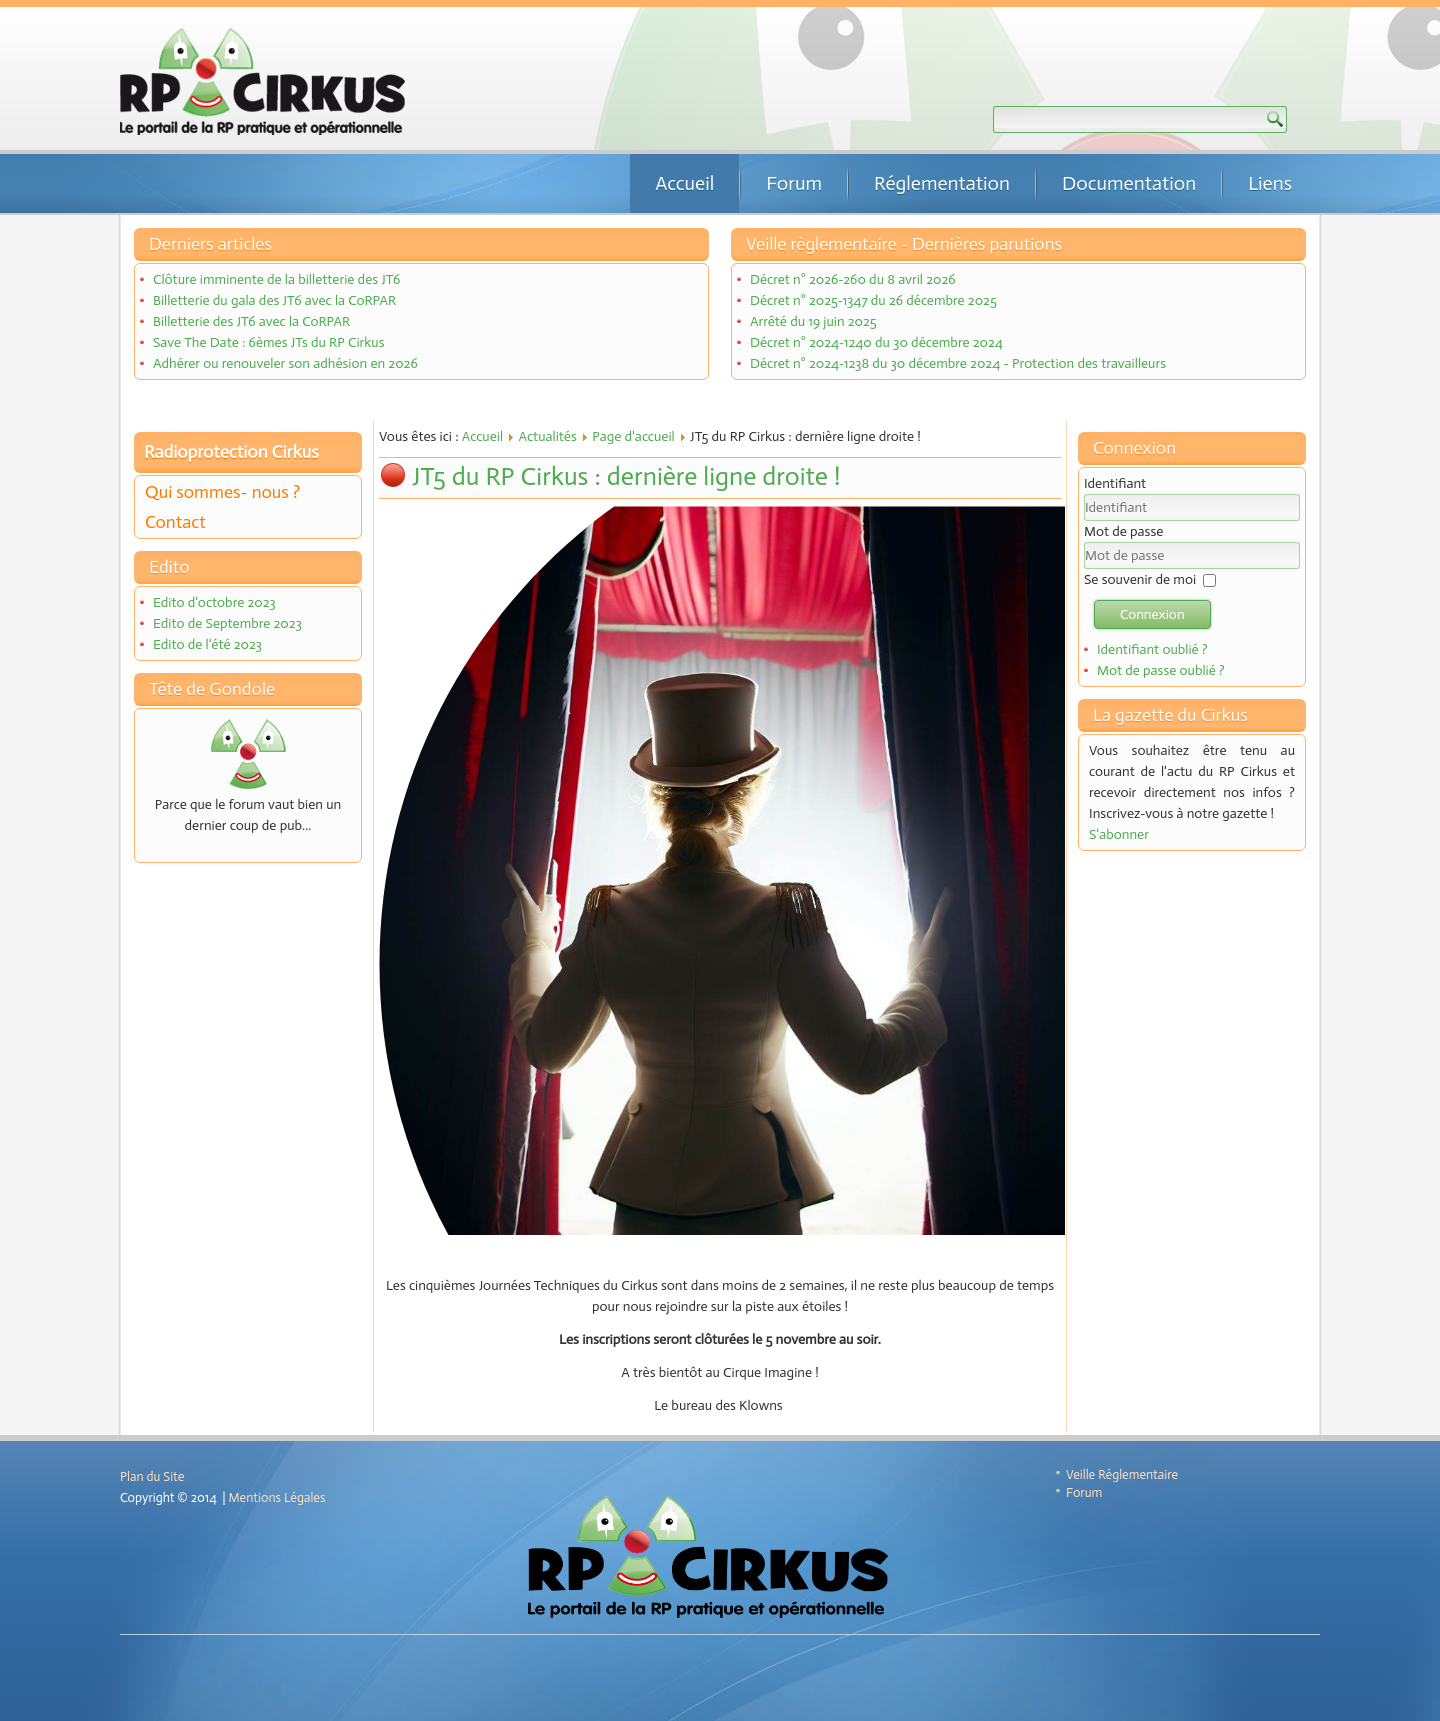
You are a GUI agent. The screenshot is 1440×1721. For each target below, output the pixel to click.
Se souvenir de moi (1140, 579)
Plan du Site (152, 1476)
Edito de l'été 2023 (207, 644)
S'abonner (1119, 834)
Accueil (684, 183)
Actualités (547, 436)
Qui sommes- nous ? (222, 492)
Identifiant (1115, 483)
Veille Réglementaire (1122, 1474)
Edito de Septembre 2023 (227, 623)
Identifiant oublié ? (1152, 649)
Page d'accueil (633, 436)
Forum (794, 183)
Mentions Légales (277, 1497)
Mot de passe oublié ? (1161, 670)
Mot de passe (1123, 531)
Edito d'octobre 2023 (214, 602)
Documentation (1129, 183)
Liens (1270, 183)
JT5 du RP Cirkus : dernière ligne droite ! (626, 476)
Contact (175, 522)
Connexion (1152, 614)
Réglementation (942, 183)
